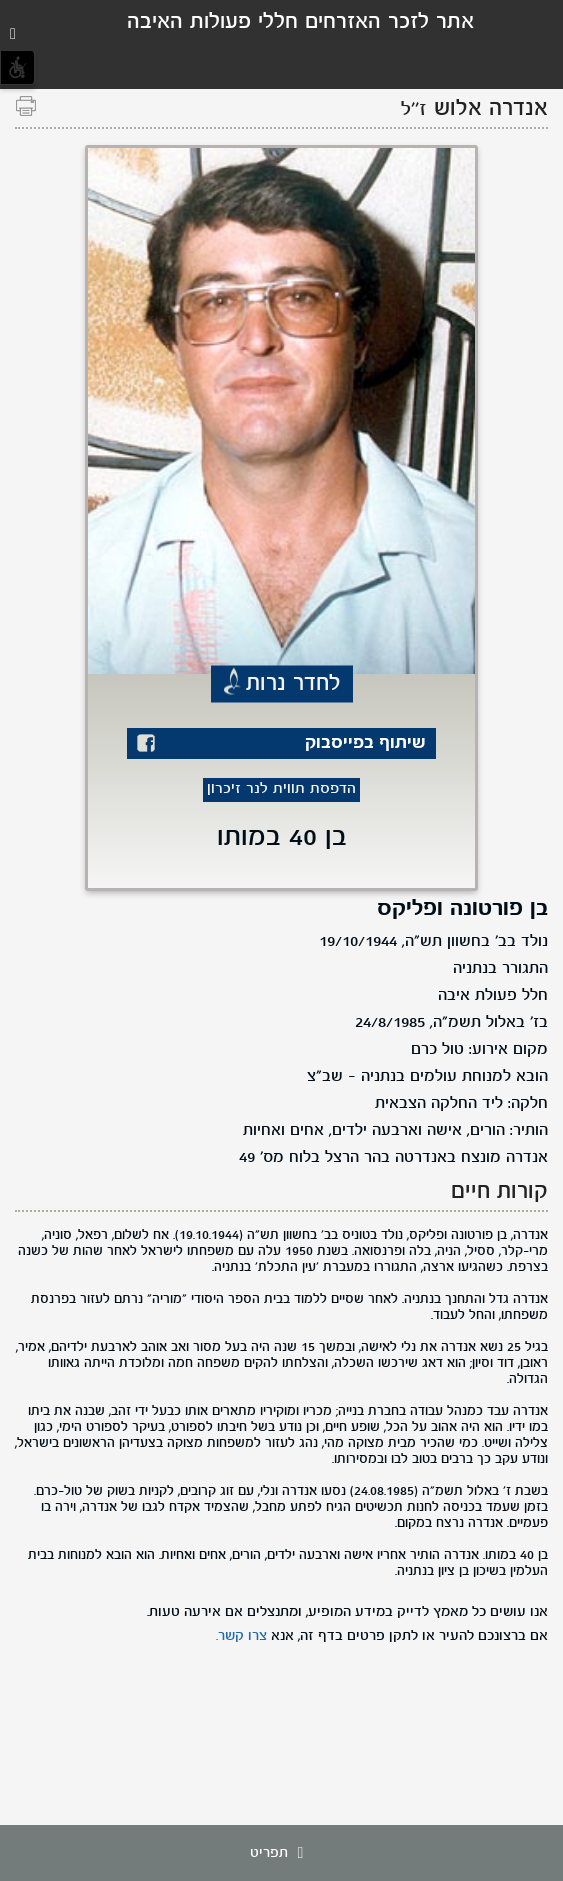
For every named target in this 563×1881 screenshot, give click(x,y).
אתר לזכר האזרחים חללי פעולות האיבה (300, 22)
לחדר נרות (293, 684)
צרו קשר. (241, 1636)
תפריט (282, 1853)
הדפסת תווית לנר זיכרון (281, 789)
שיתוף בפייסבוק (365, 743)
